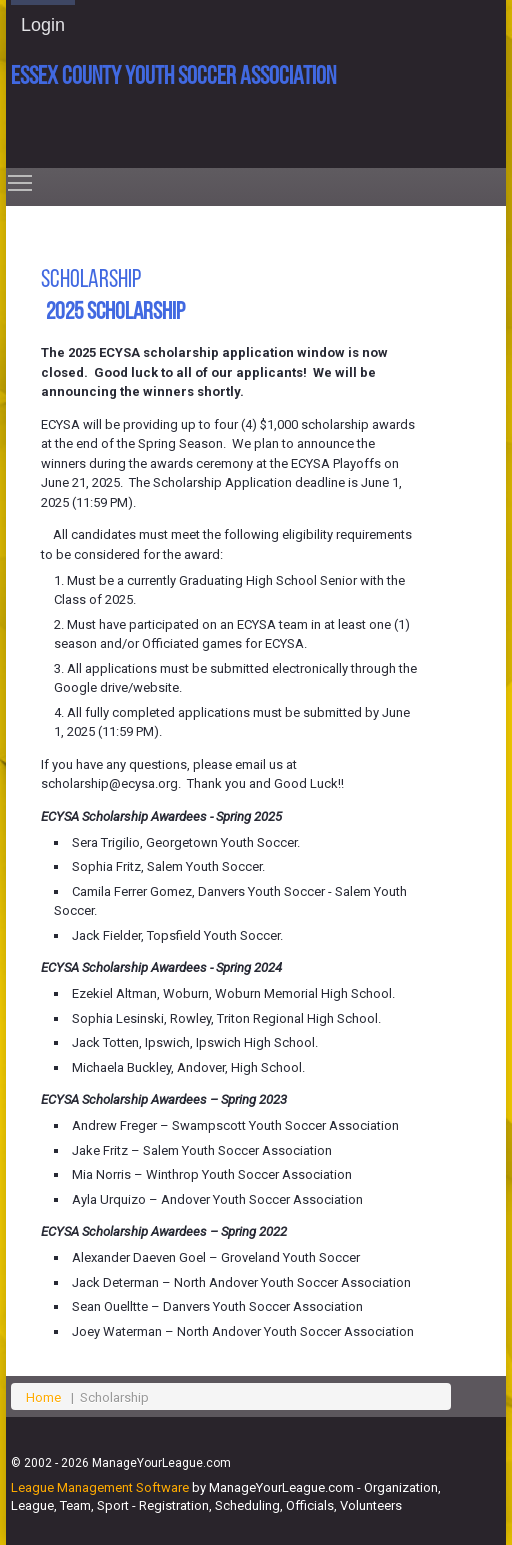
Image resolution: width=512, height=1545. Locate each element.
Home (43, 1397)
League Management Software (100, 1487)
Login (43, 25)
